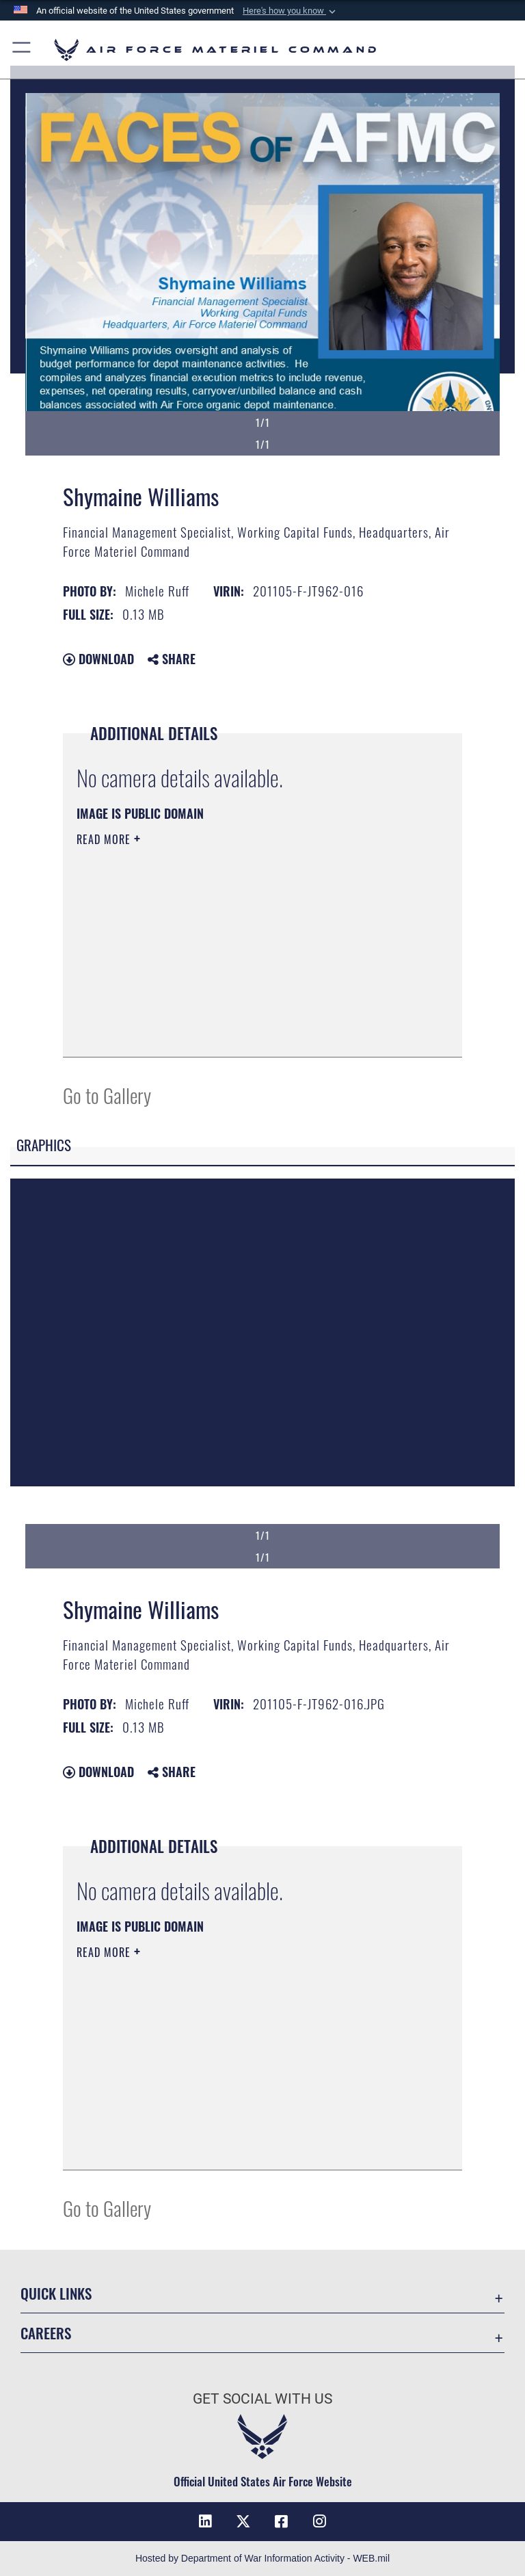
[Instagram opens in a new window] (320, 2521)
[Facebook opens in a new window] (281, 2521)
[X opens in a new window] (243, 2521)
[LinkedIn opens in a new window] (205, 2521)
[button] (290, 11)
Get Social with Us (262, 2399)
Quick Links (56, 2293)
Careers (46, 2332)
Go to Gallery (107, 1094)
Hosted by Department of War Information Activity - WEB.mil (262, 2558)
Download (98, 659)
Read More (105, 839)
